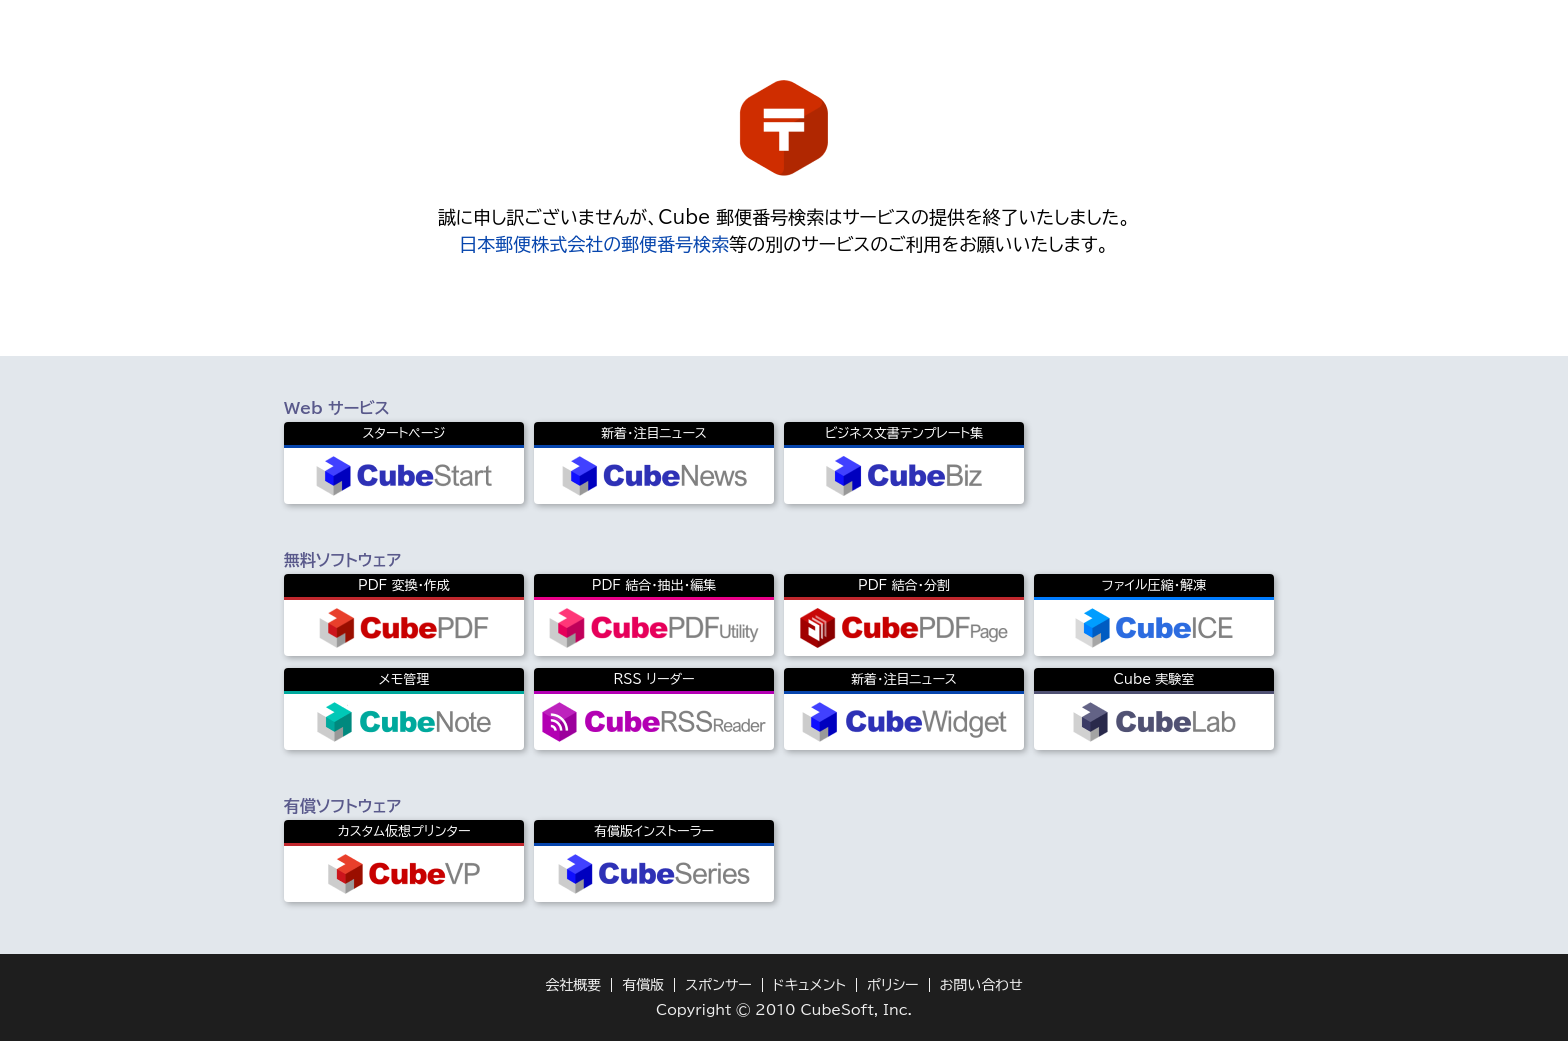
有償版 (643, 985)
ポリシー (893, 985)
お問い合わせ (981, 985)
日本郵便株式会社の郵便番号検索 (594, 244)
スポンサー (718, 985)
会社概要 (573, 985)
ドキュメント (809, 985)
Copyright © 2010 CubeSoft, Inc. (784, 1010)
